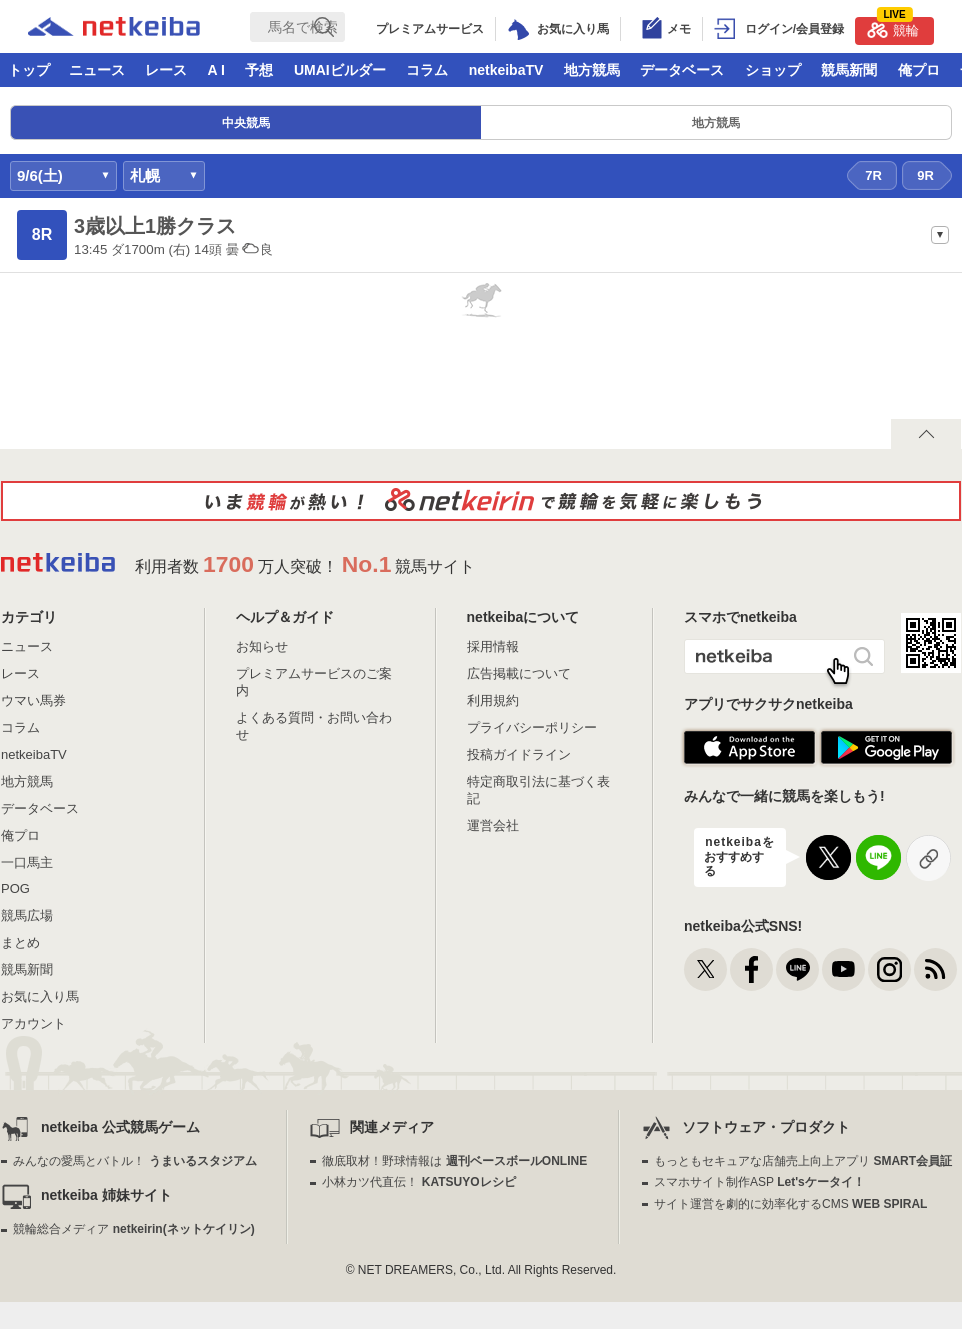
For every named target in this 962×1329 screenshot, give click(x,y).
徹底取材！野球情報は (454, 1161)
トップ (29, 70)
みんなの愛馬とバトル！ (134, 1161)
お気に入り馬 (40, 996)
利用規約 (493, 700)
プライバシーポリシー (532, 727)
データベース (682, 70)
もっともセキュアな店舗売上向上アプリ (803, 1161)
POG (15, 888)
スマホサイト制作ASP (759, 1182)
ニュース (97, 70)
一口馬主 (27, 862)
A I (216, 70)
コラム (427, 70)
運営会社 (493, 825)
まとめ (20, 942)
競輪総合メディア (133, 1229)
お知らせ (262, 646)
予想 (259, 70)
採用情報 (493, 646)
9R (925, 175)
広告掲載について (519, 673)
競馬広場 (27, 915)
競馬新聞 (849, 70)
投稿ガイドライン (519, 754)
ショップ (773, 70)
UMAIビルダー (340, 70)
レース (166, 70)
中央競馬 (246, 123)
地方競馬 (592, 70)
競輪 (893, 27)
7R (873, 175)
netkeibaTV (506, 70)
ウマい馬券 (33, 700)
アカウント (33, 1023)
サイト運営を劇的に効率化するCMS (790, 1204)
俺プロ (919, 70)
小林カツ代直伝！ (418, 1182)
